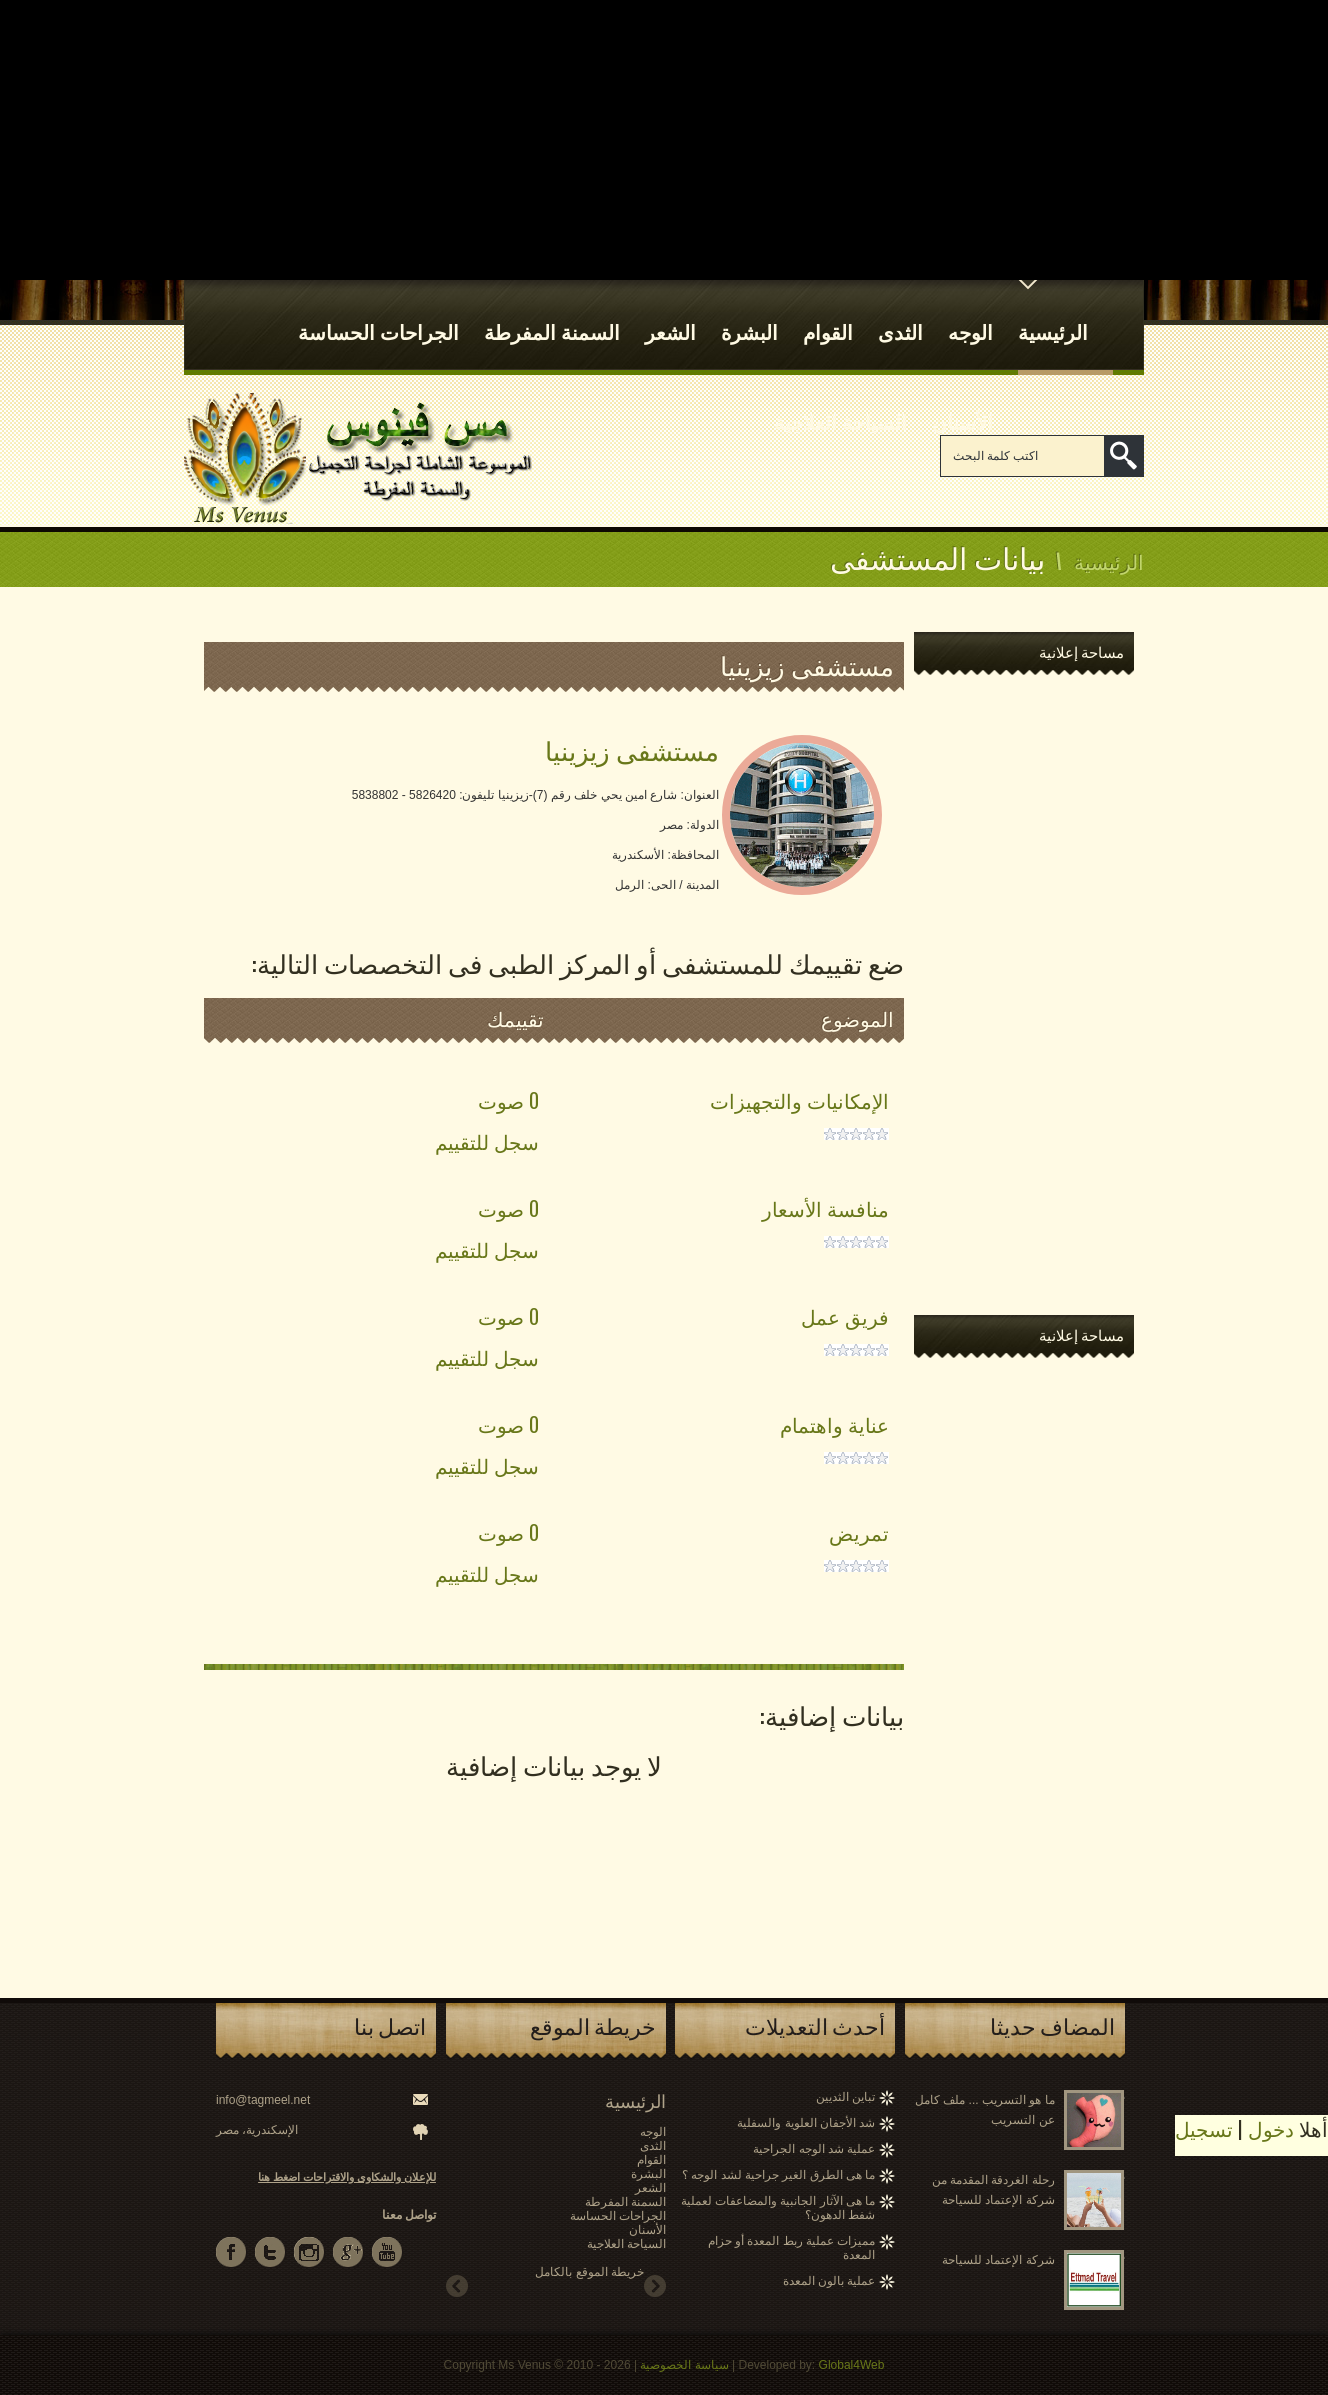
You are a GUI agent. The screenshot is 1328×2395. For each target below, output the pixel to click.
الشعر (670, 313)
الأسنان (962, 403)
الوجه (970, 313)
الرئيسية (1053, 313)
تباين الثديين (845, 2097)
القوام (828, 313)
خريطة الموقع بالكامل (589, 2272)
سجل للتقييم (487, 1141)
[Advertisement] (664, 140)
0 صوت (508, 1100)
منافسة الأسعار (825, 1208)
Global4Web (852, 2365)
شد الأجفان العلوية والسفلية (806, 2123)
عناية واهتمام (834, 1424)
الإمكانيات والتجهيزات (799, 1100)
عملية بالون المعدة (829, 2281)
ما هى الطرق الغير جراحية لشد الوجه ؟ (778, 2175)
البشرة (749, 313)
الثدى (900, 313)
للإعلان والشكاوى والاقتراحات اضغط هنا (347, 2177)
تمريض (859, 1532)
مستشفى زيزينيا (632, 749)
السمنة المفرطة (552, 313)
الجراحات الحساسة (378, 313)
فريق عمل (845, 1316)
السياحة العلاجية (840, 403)
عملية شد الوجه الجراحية (814, 2149)
